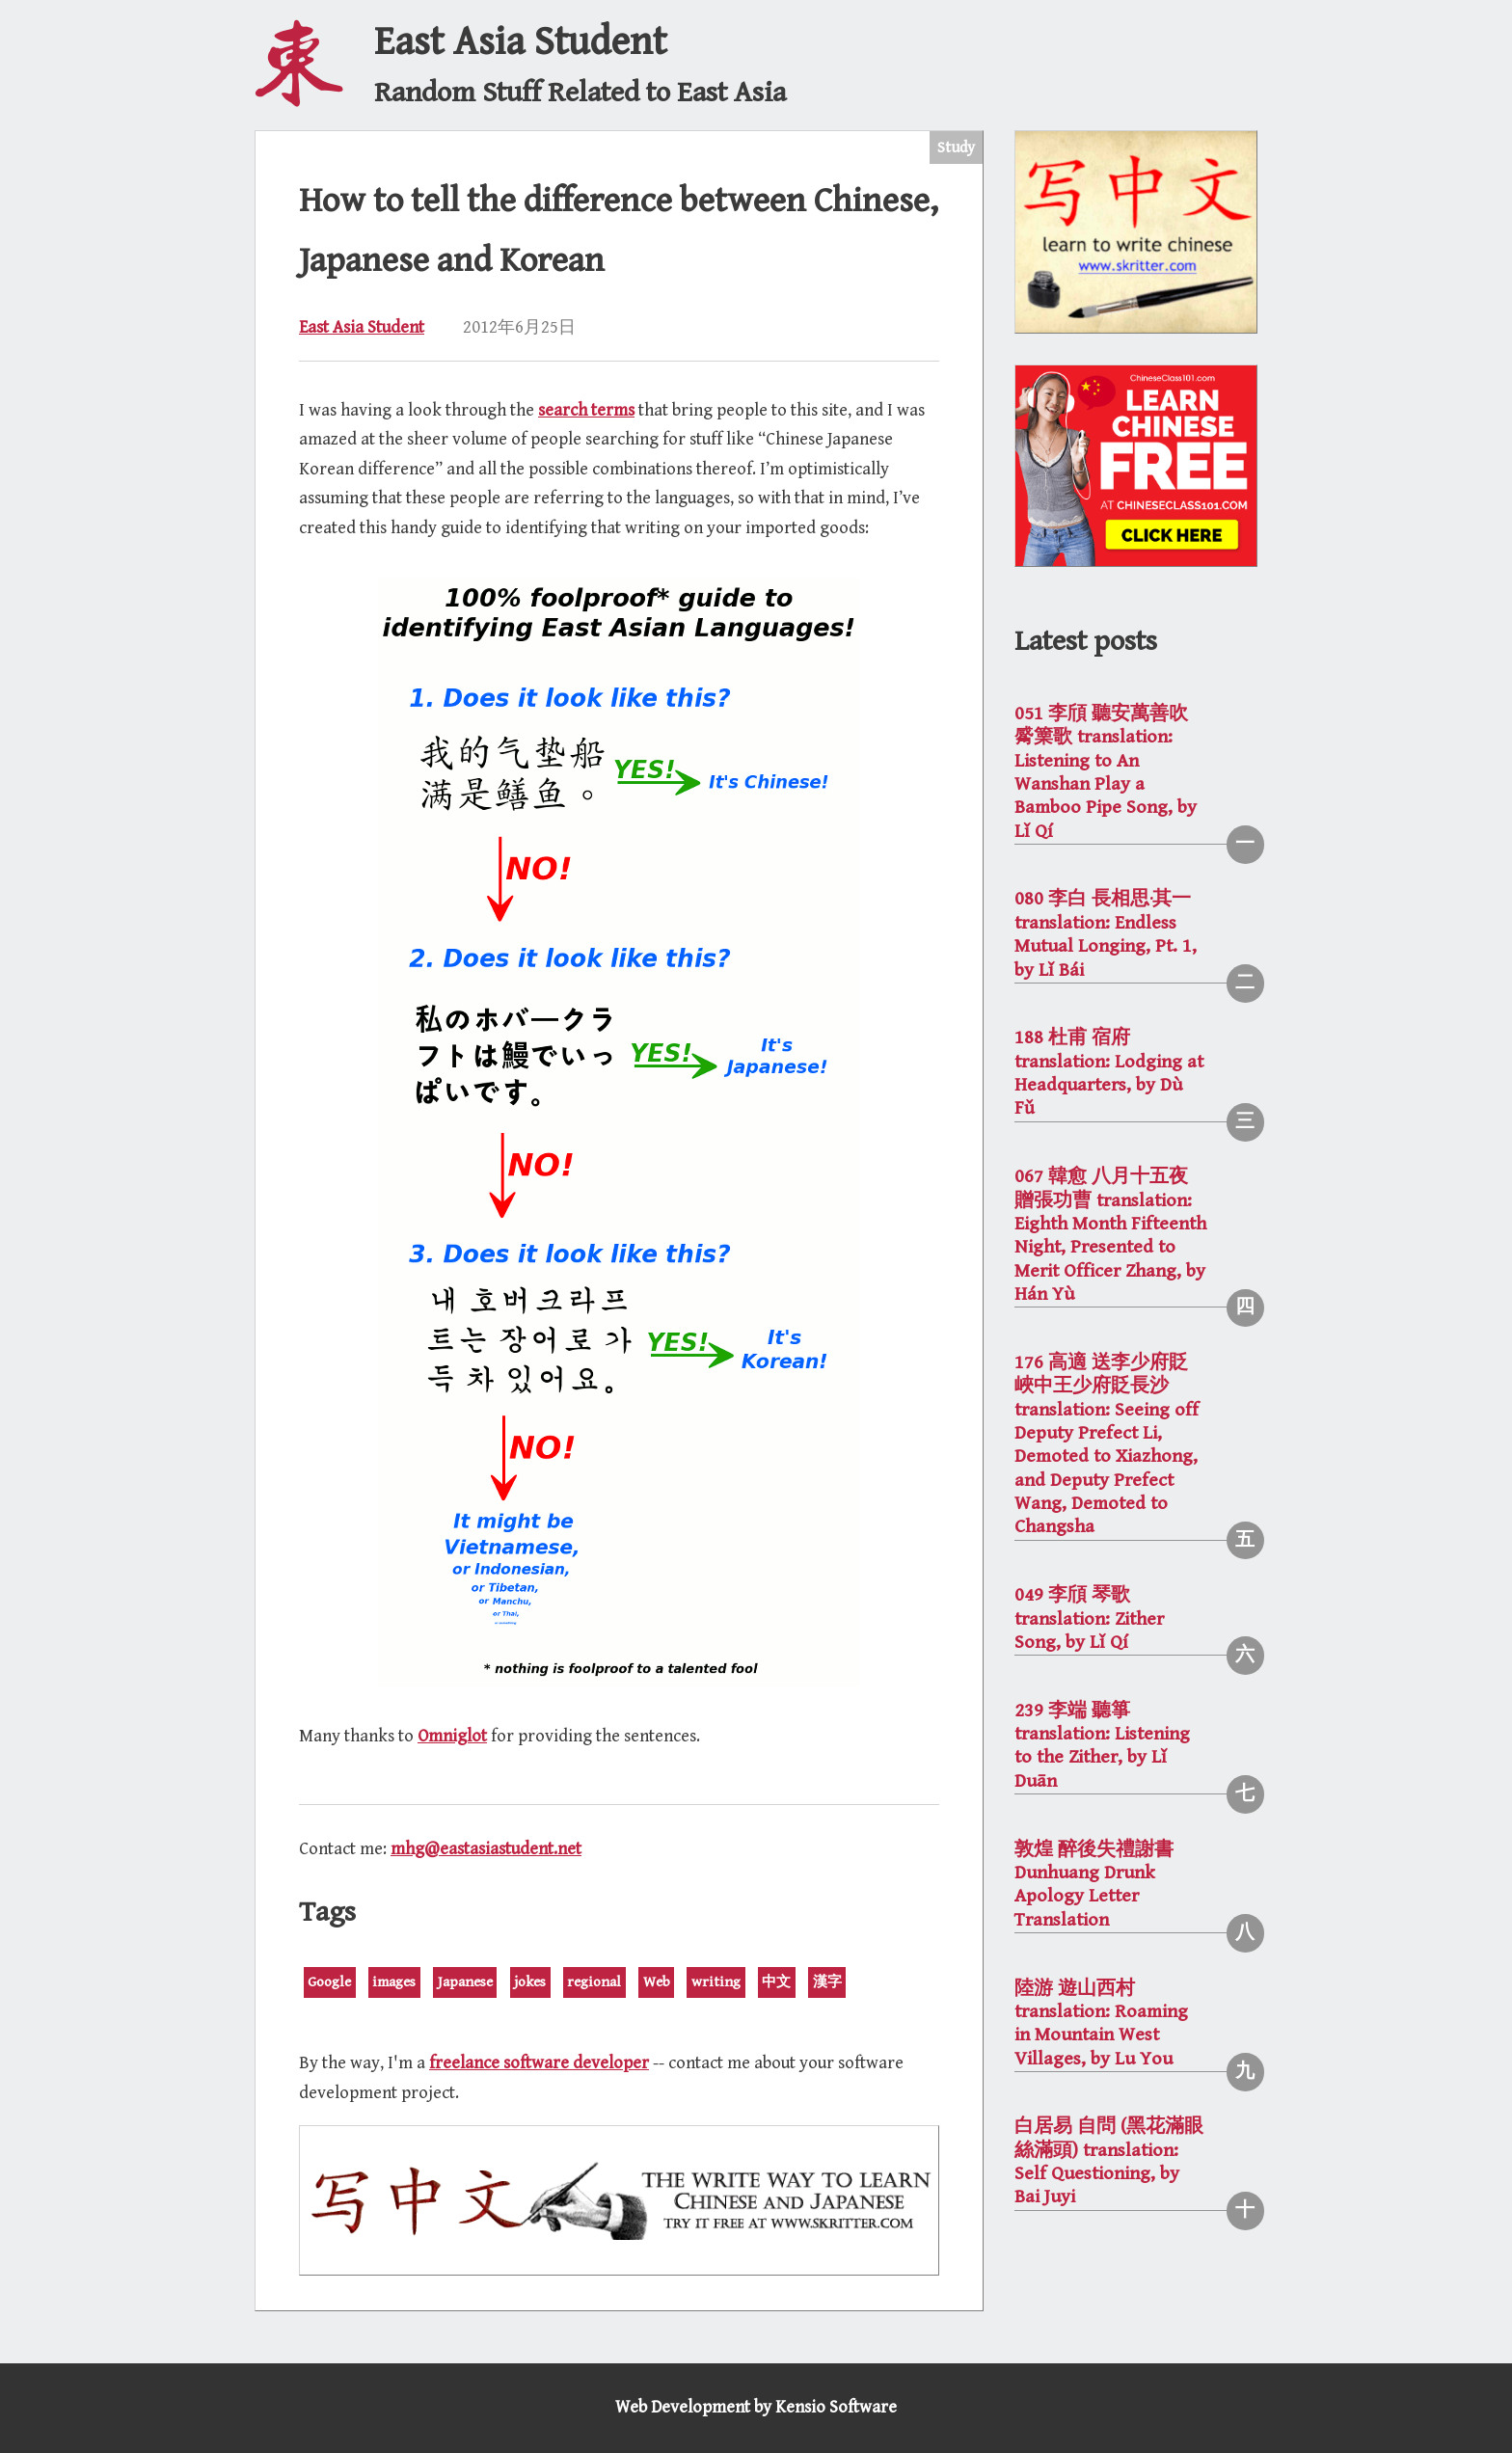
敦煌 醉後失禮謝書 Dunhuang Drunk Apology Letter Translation (1094, 1885)
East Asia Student (361, 327)
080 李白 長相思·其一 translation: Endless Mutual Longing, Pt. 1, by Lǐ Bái (1105, 934)
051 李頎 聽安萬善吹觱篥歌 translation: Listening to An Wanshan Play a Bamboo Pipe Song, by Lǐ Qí (1105, 773)
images (394, 1982)
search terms (586, 410)
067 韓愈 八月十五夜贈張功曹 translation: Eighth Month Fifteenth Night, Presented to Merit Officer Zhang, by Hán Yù (1110, 1236)
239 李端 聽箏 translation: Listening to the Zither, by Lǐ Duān (1102, 1746)
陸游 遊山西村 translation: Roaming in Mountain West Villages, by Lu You (1101, 2024)
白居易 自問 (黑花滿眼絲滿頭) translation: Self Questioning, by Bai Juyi (1108, 2162)
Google (329, 1982)
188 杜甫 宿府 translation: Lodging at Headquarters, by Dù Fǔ (1108, 1073)
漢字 (827, 1982)
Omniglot (452, 1736)
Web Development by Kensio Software (756, 2407)
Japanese (465, 1982)
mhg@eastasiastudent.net (486, 1849)
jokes (530, 1982)
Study (956, 148)
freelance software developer (539, 2063)
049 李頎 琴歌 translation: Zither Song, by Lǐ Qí (1089, 1619)
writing (716, 1982)
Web (656, 1982)
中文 (776, 1982)
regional (594, 1982)
